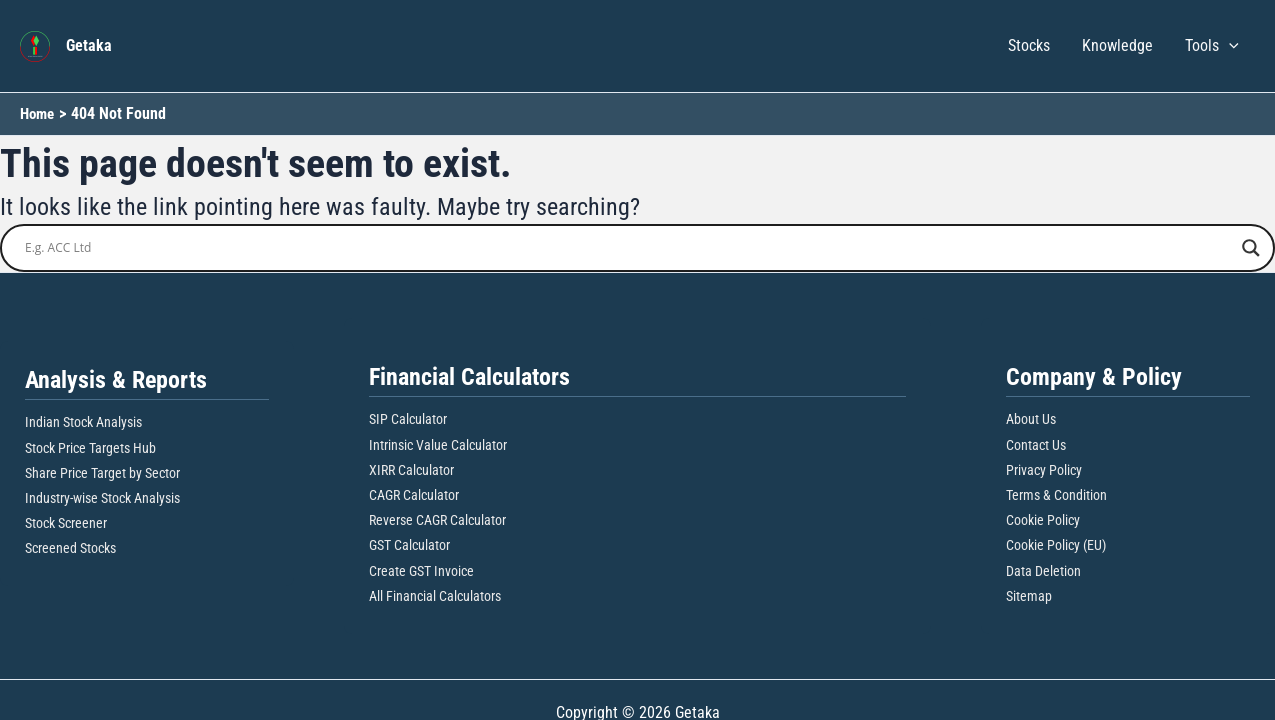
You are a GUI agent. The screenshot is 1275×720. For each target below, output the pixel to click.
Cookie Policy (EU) (1056, 545)
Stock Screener (66, 523)
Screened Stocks (70, 548)
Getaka (89, 45)
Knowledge (1117, 45)
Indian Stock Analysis (83, 422)
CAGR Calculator (414, 495)
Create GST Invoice (421, 571)
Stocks (1029, 45)
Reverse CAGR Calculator (437, 520)
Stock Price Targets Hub (90, 448)
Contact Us (1036, 445)
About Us (1031, 419)
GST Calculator (409, 545)
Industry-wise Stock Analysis (102, 498)
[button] (1229, 46)
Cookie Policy (1043, 520)
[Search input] (628, 248)
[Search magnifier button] (1251, 248)
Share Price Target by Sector (102, 473)
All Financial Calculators (435, 596)
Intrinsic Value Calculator (438, 445)
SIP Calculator (408, 419)
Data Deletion (1043, 571)
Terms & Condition (1056, 495)
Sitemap (1029, 596)
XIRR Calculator (411, 470)
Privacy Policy (1044, 470)
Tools (1212, 46)
